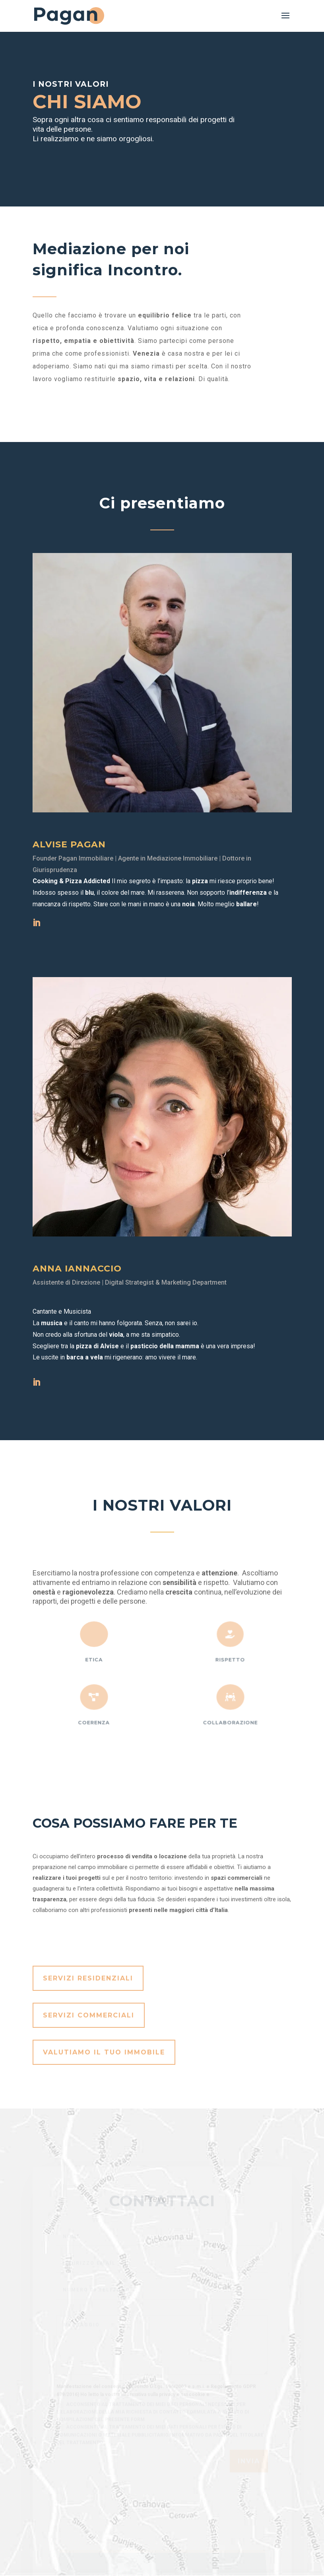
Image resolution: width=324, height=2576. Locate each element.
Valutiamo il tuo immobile (104, 2052)
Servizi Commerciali (88, 2015)
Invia (249, 2471)
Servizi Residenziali (88, 1978)
